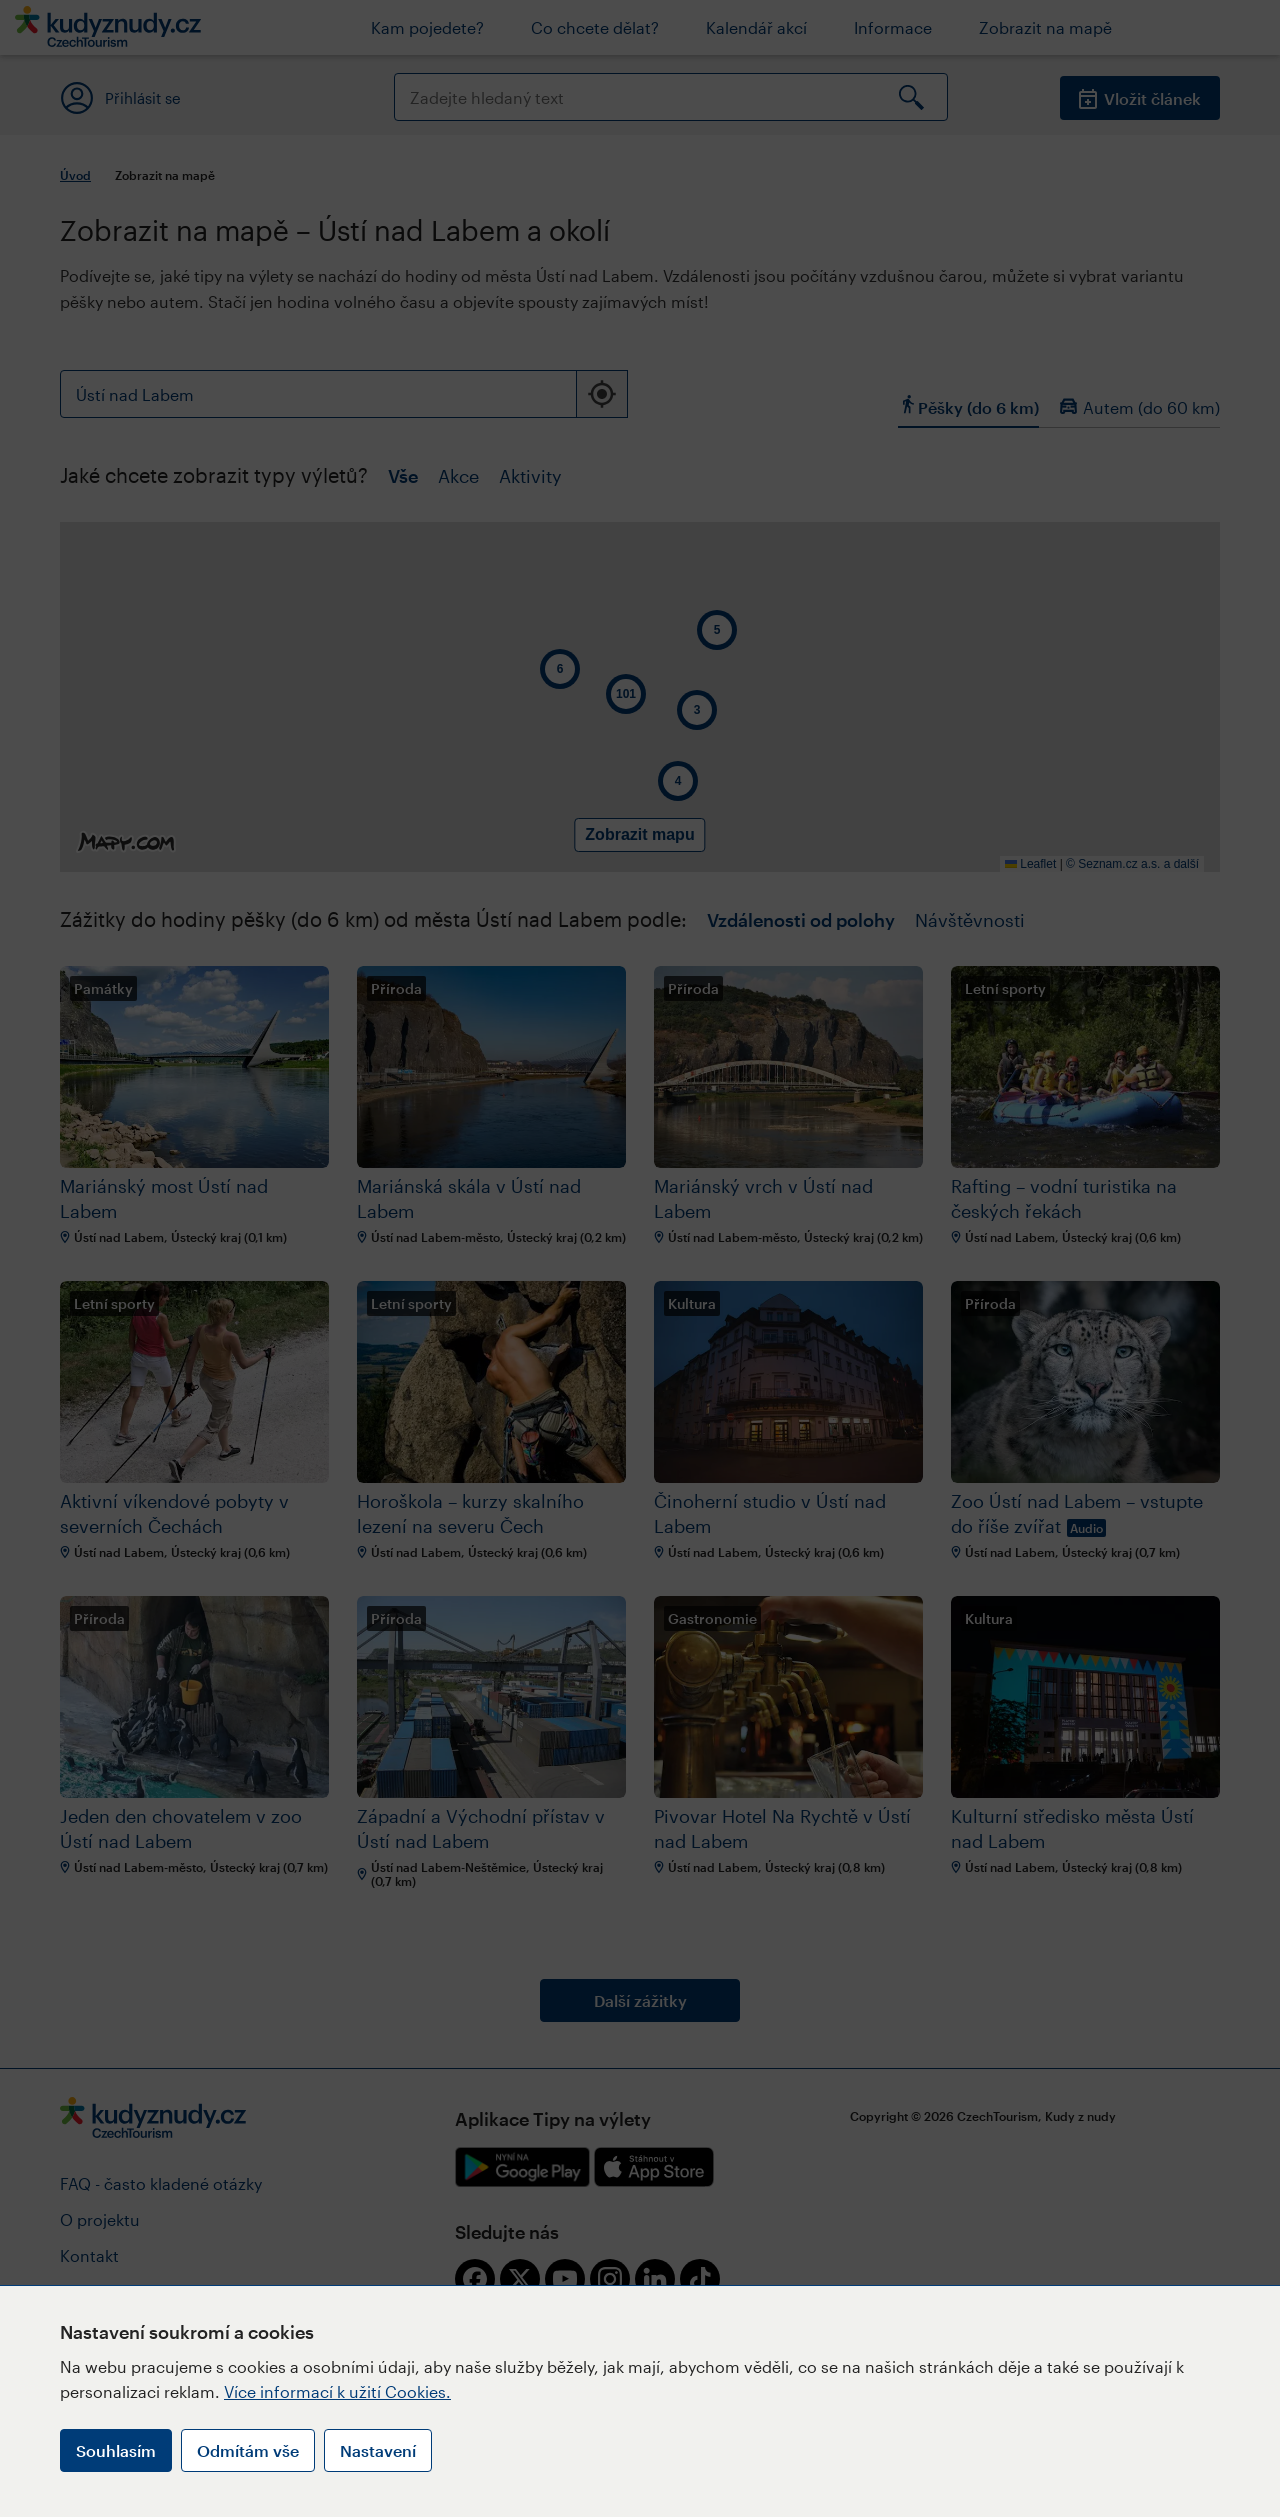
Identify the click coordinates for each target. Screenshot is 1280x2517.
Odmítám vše (248, 2450)
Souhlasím (116, 2450)
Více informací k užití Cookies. (337, 2391)
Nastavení (378, 2450)
